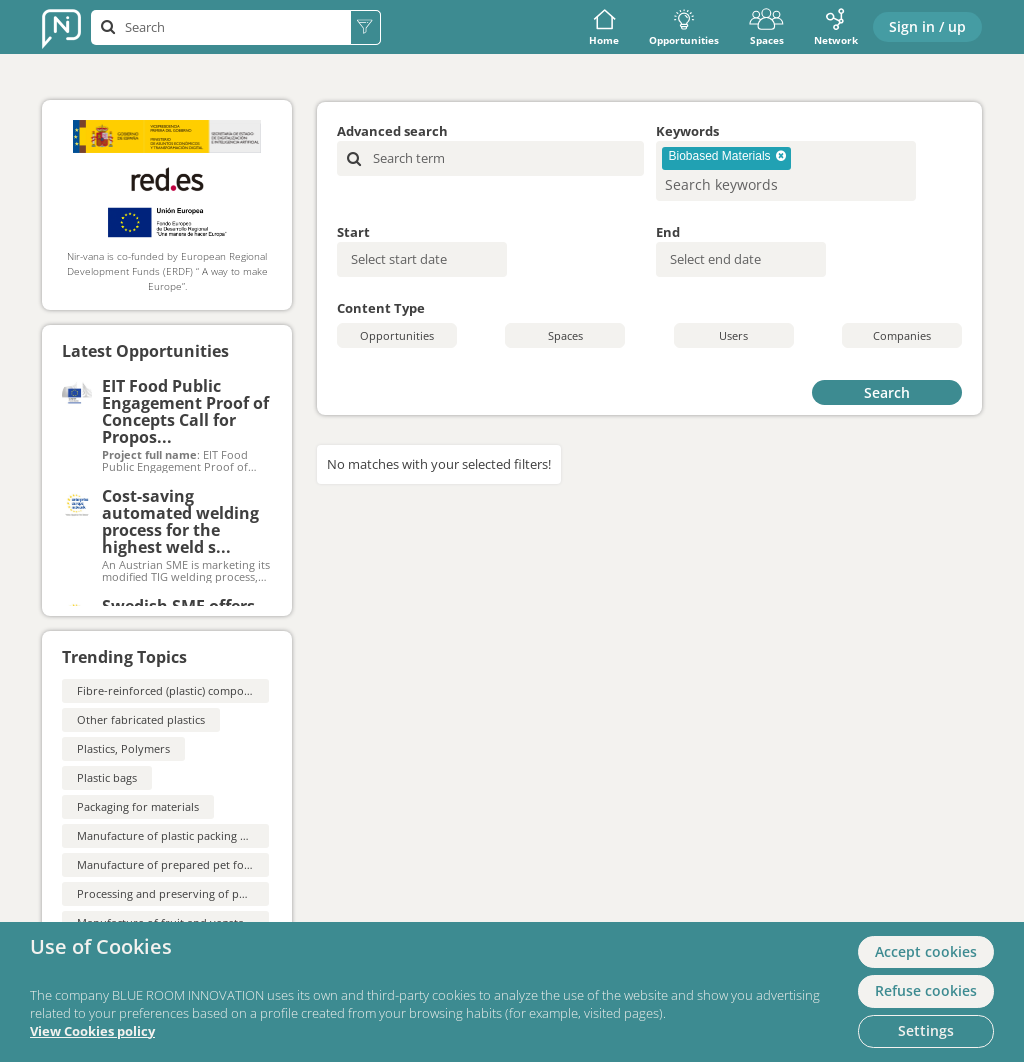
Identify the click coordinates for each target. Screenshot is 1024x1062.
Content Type (381, 308)
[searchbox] (753, 184)
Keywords (687, 131)
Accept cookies (926, 951)
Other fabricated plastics (141, 719)
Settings (926, 1030)
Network (836, 27)
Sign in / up (927, 26)
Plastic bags (107, 777)
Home (604, 27)
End (668, 232)
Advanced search (392, 131)
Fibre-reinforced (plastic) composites (172, 690)
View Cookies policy (92, 1031)
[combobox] (786, 171)
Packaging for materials (138, 806)
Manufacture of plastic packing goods (174, 835)
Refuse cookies (926, 990)
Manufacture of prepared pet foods (170, 864)
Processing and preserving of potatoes (177, 893)
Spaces (766, 27)
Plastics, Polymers (123, 748)
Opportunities (684, 27)
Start (353, 232)
